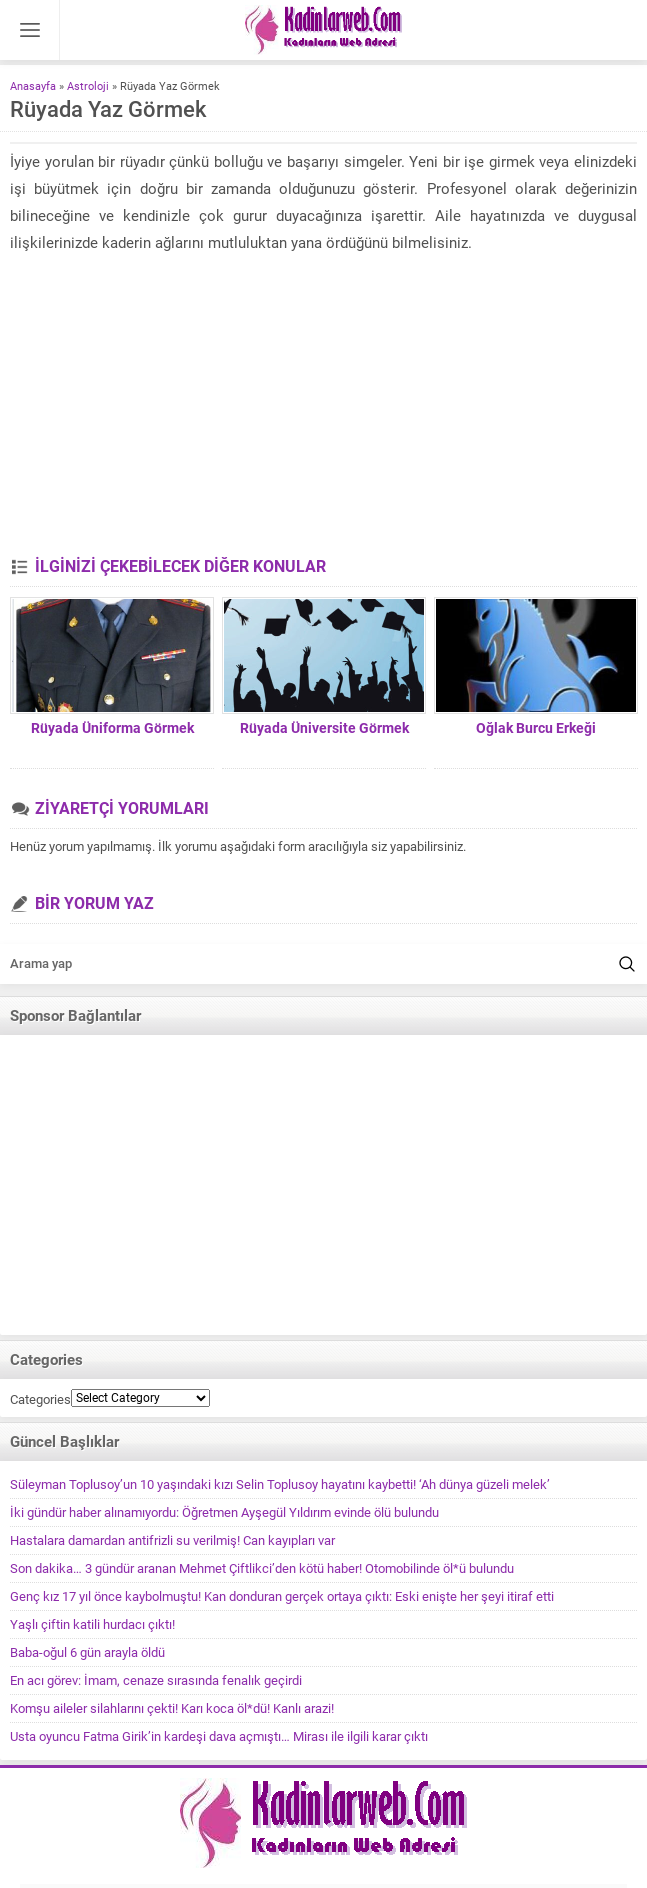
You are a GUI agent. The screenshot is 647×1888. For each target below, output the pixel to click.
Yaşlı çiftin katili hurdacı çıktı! (92, 1624)
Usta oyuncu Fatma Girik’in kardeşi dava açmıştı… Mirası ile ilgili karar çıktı (219, 1736)
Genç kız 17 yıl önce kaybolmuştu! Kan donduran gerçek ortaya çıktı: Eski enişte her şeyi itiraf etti (282, 1596)
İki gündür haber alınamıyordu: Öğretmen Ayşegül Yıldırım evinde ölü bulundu (224, 1512)
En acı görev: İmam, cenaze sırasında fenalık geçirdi (156, 1680)
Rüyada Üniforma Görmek (112, 728)
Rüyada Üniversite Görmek (324, 728)
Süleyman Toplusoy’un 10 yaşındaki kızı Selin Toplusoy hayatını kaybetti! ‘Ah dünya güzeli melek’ (280, 1484)
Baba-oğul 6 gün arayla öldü (87, 1652)
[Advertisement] (323, 407)
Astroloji (88, 86)
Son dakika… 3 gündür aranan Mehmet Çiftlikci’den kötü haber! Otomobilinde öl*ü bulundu (262, 1568)
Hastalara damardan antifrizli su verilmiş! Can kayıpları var (172, 1540)
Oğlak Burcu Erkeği (536, 728)
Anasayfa (33, 86)
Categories (40, 1399)
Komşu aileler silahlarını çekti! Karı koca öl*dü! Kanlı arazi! (172, 1708)
